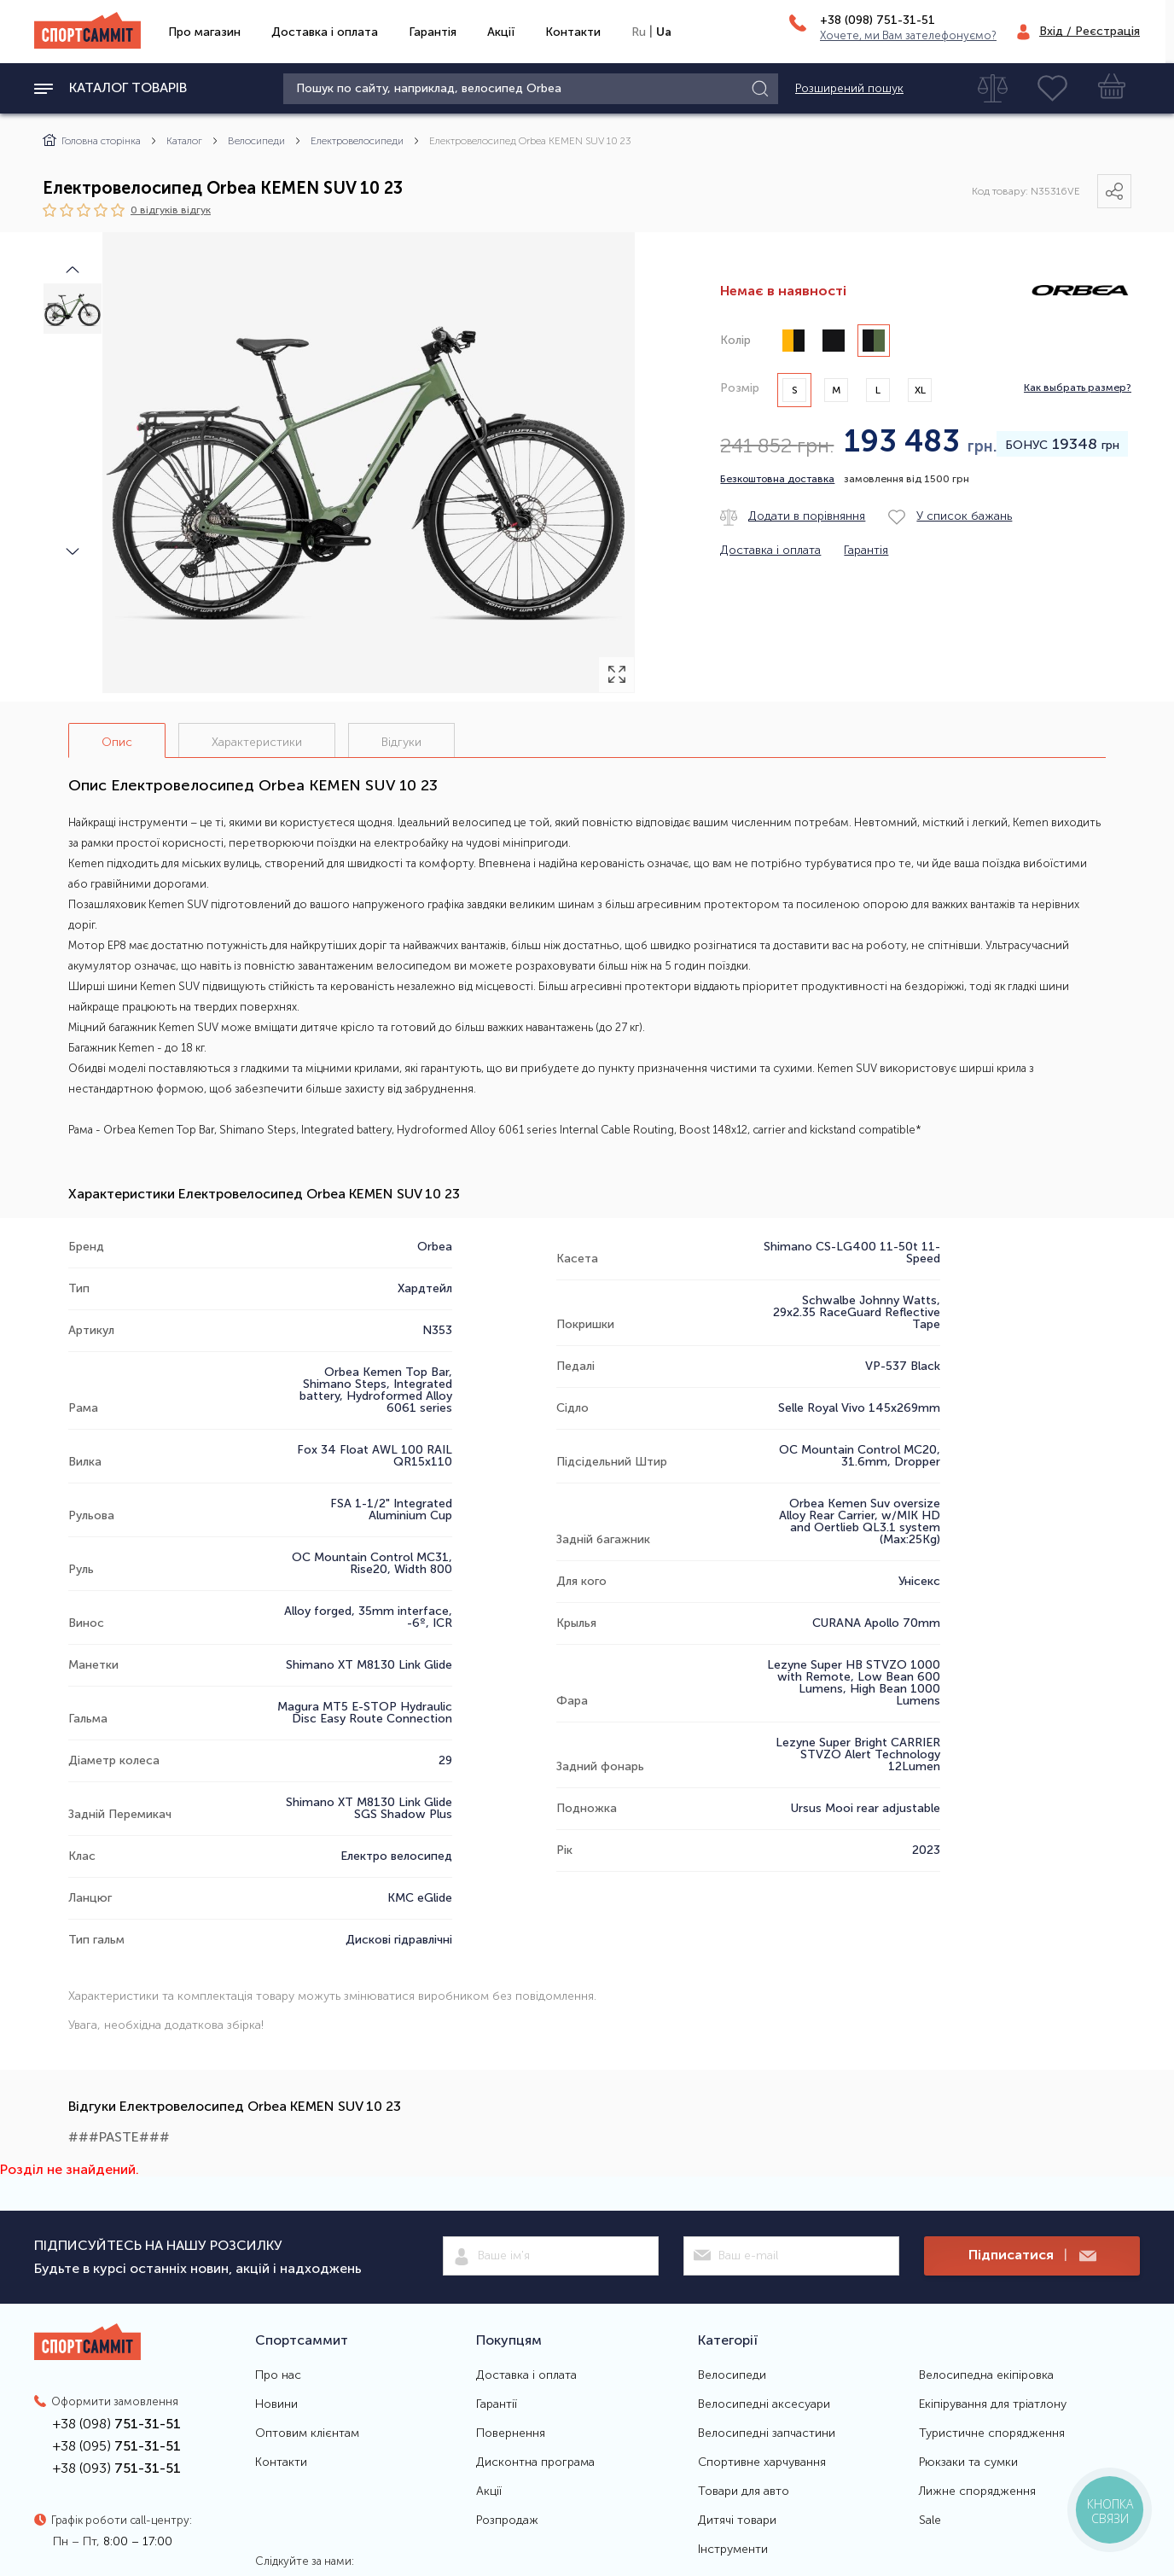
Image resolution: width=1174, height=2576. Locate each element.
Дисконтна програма (535, 2462)
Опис (117, 742)
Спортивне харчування (762, 2462)
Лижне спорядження (977, 2491)
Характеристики (257, 742)
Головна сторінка (92, 141)
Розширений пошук (849, 89)
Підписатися (1032, 2255)
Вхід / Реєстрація (1089, 31)
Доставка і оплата (324, 32)
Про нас (278, 2375)
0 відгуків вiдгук (171, 209)
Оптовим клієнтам (307, 2433)
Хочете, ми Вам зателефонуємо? (908, 35)
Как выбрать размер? (1077, 387)
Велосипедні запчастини (766, 2433)
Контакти (573, 32)
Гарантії (496, 2404)
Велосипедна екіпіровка (986, 2375)
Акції (500, 32)
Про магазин (204, 32)
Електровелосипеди (357, 141)
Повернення (510, 2433)
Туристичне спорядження (992, 2433)
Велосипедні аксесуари (764, 2404)
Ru (638, 32)
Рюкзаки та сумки (968, 2462)
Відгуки (401, 742)
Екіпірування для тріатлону (992, 2404)
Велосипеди (256, 141)
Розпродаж (507, 2520)
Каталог (184, 141)
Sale (930, 2520)
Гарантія (432, 32)
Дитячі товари (737, 2520)
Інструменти (733, 2550)
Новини (276, 2404)
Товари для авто (743, 2491)
